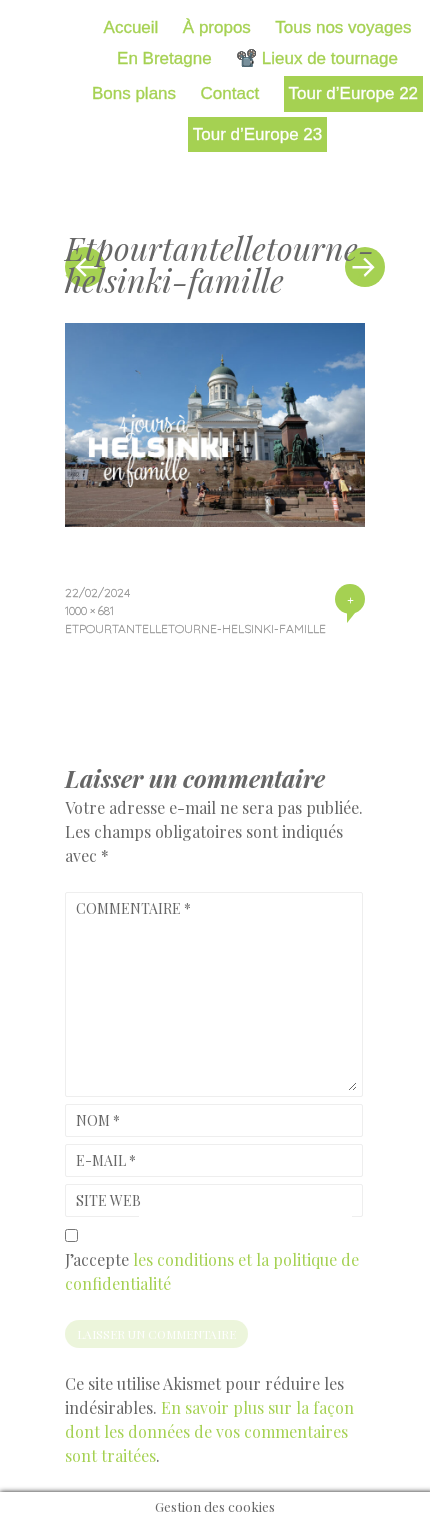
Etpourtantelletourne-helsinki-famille (195, 628)
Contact (230, 93)
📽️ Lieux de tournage (317, 58)
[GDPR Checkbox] (71, 1235)
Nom (98, 1120)
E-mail (106, 1160)
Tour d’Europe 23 (257, 134)
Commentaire (133, 908)
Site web (108, 1200)
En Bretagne (164, 58)
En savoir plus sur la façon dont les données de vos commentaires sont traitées (209, 1431)
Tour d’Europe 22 (353, 93)
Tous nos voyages (343, 27)
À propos (217, 27)
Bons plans (134, 93)
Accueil (131, 27)
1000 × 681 (89, 610)
